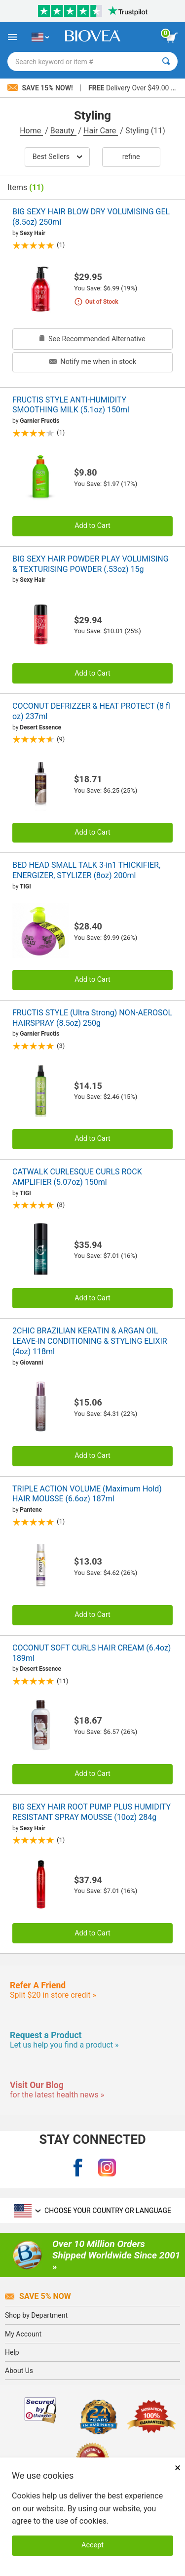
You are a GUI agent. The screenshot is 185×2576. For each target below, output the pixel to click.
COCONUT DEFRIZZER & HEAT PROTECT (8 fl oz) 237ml (91, 711)
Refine (131, 157)
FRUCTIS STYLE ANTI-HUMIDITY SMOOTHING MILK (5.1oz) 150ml (70, 405)
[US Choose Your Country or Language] (40, 37)
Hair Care (100, 130)
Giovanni (31, 1362)
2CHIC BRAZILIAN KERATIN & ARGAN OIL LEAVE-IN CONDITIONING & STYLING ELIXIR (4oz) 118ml (89, 1341)
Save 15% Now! (40, 88)
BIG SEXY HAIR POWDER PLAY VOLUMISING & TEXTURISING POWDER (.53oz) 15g (90, 564)
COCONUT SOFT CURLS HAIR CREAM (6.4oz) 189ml (91, 1653)
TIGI (25, 886)
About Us (19, 2371)
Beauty (63, 130)
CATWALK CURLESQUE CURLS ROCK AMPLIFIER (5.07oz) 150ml (77, 1177)
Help (12, 2352)
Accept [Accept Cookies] (92, 2545)
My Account (23, 2334)
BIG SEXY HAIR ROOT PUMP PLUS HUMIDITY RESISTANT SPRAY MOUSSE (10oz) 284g (91, 1812)
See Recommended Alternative (92, 339)
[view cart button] (172, 37)
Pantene (31, 1509)
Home (31, 130)
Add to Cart (92, 526)
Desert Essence (40, 727)
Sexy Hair (32, 233)
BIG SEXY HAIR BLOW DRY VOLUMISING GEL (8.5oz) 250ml (91, 217)
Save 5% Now (38, 2296)
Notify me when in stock (92, 362)
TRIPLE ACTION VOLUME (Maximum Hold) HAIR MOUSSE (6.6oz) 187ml (87, 1494)
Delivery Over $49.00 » (131, 88)
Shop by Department (36, 2315)
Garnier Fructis (39, 420)
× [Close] (178, 2467)
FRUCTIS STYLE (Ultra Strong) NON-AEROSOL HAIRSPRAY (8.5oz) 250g (92, 1018)
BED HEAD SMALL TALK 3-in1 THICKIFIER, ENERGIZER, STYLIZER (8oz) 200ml (86, 870)
